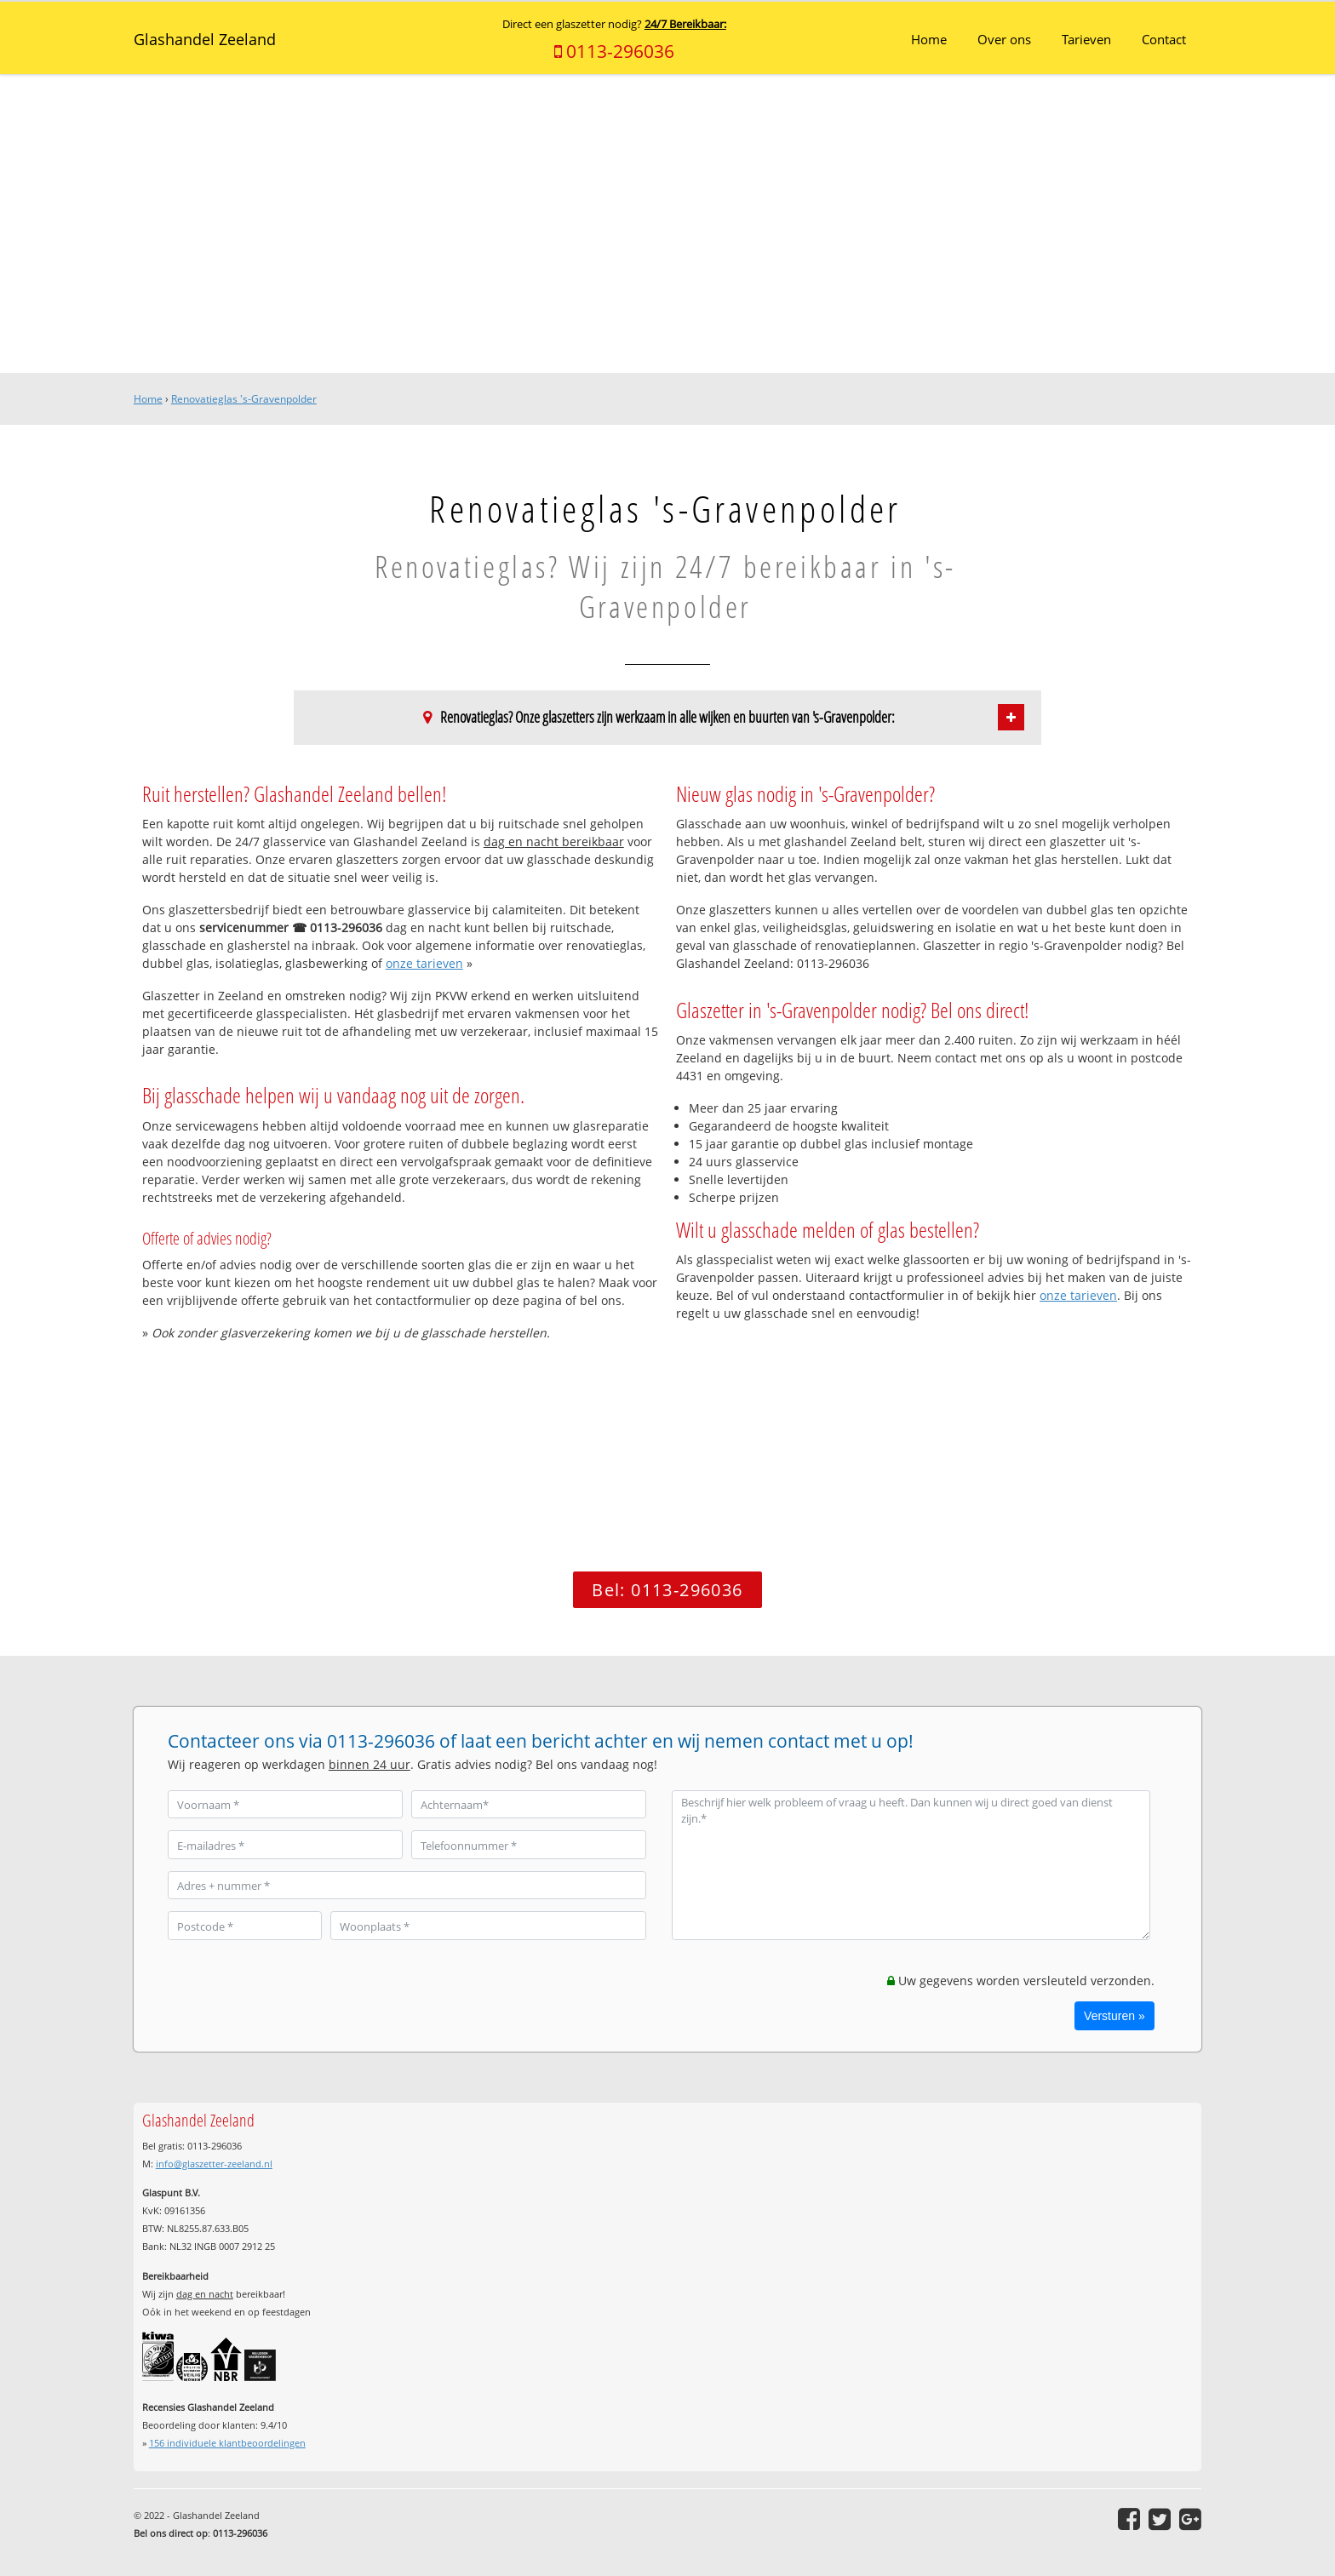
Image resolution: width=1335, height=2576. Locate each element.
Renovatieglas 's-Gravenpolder (244, 399)
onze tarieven (424, 963)
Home (148, 399)
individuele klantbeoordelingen (227, 2442)
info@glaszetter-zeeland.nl (214, 2163)
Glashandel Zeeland (205, 39)
